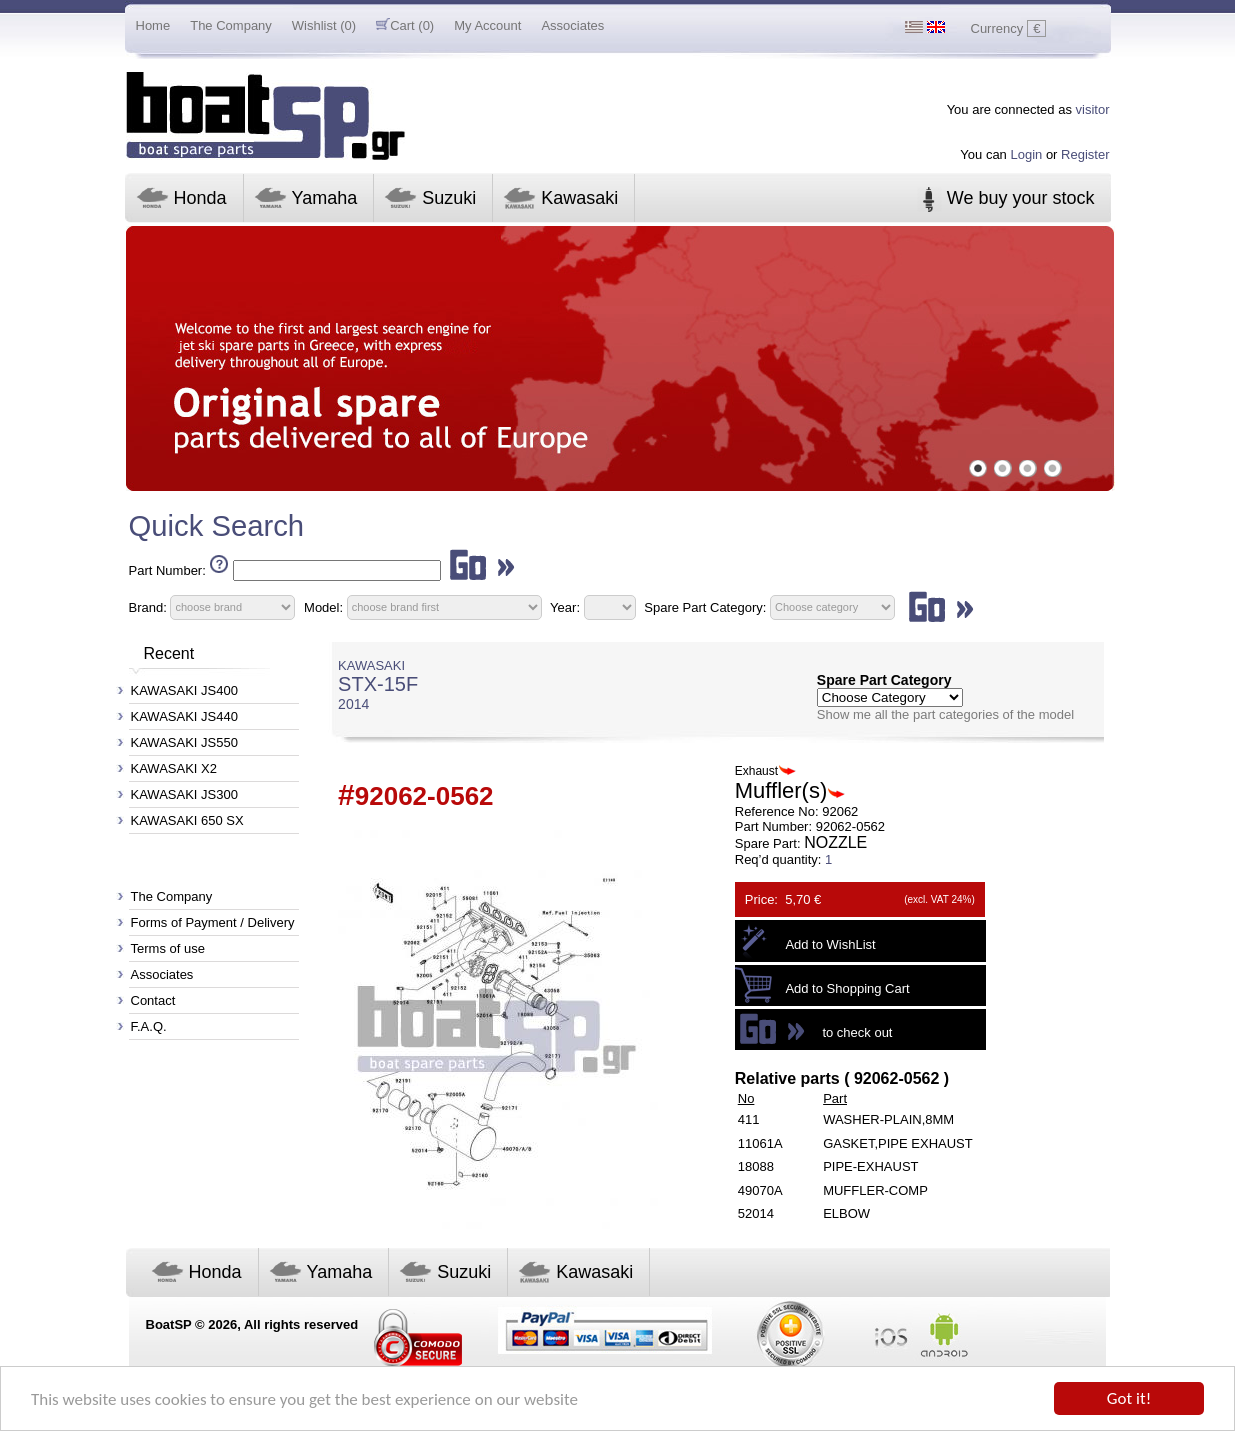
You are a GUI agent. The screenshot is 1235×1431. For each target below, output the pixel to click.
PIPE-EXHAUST (870, 1166)
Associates (572, 25)
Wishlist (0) (324, 25)
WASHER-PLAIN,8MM (888, 1119)
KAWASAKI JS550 (184, 742)
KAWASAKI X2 (174, 768)
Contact (153, 1000)
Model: (323, 606)
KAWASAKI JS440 (184, 716)
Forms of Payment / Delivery (213, 922)
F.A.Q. (149, 1026)
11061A (760, 1143)
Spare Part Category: (707, 606)
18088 (756, 1166)
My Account (487, 25)
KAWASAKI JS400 (184, 690)
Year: (565, 606)
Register (1085, 154)
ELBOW (846, 1213)
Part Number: (167, 570)
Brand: (148, 606)
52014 (756, 1213)
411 (749, 1119)
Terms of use (168, 948)
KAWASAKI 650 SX (187, 820)
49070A (760, 1190)
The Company (231, 25)
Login (1026, 154)
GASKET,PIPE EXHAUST (898, 1143)
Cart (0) (405, 25)
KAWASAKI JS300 (184, 794)
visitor (1093, 109)
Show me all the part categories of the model (945, 714)
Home (153, 25)
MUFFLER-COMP (875, 1190)
